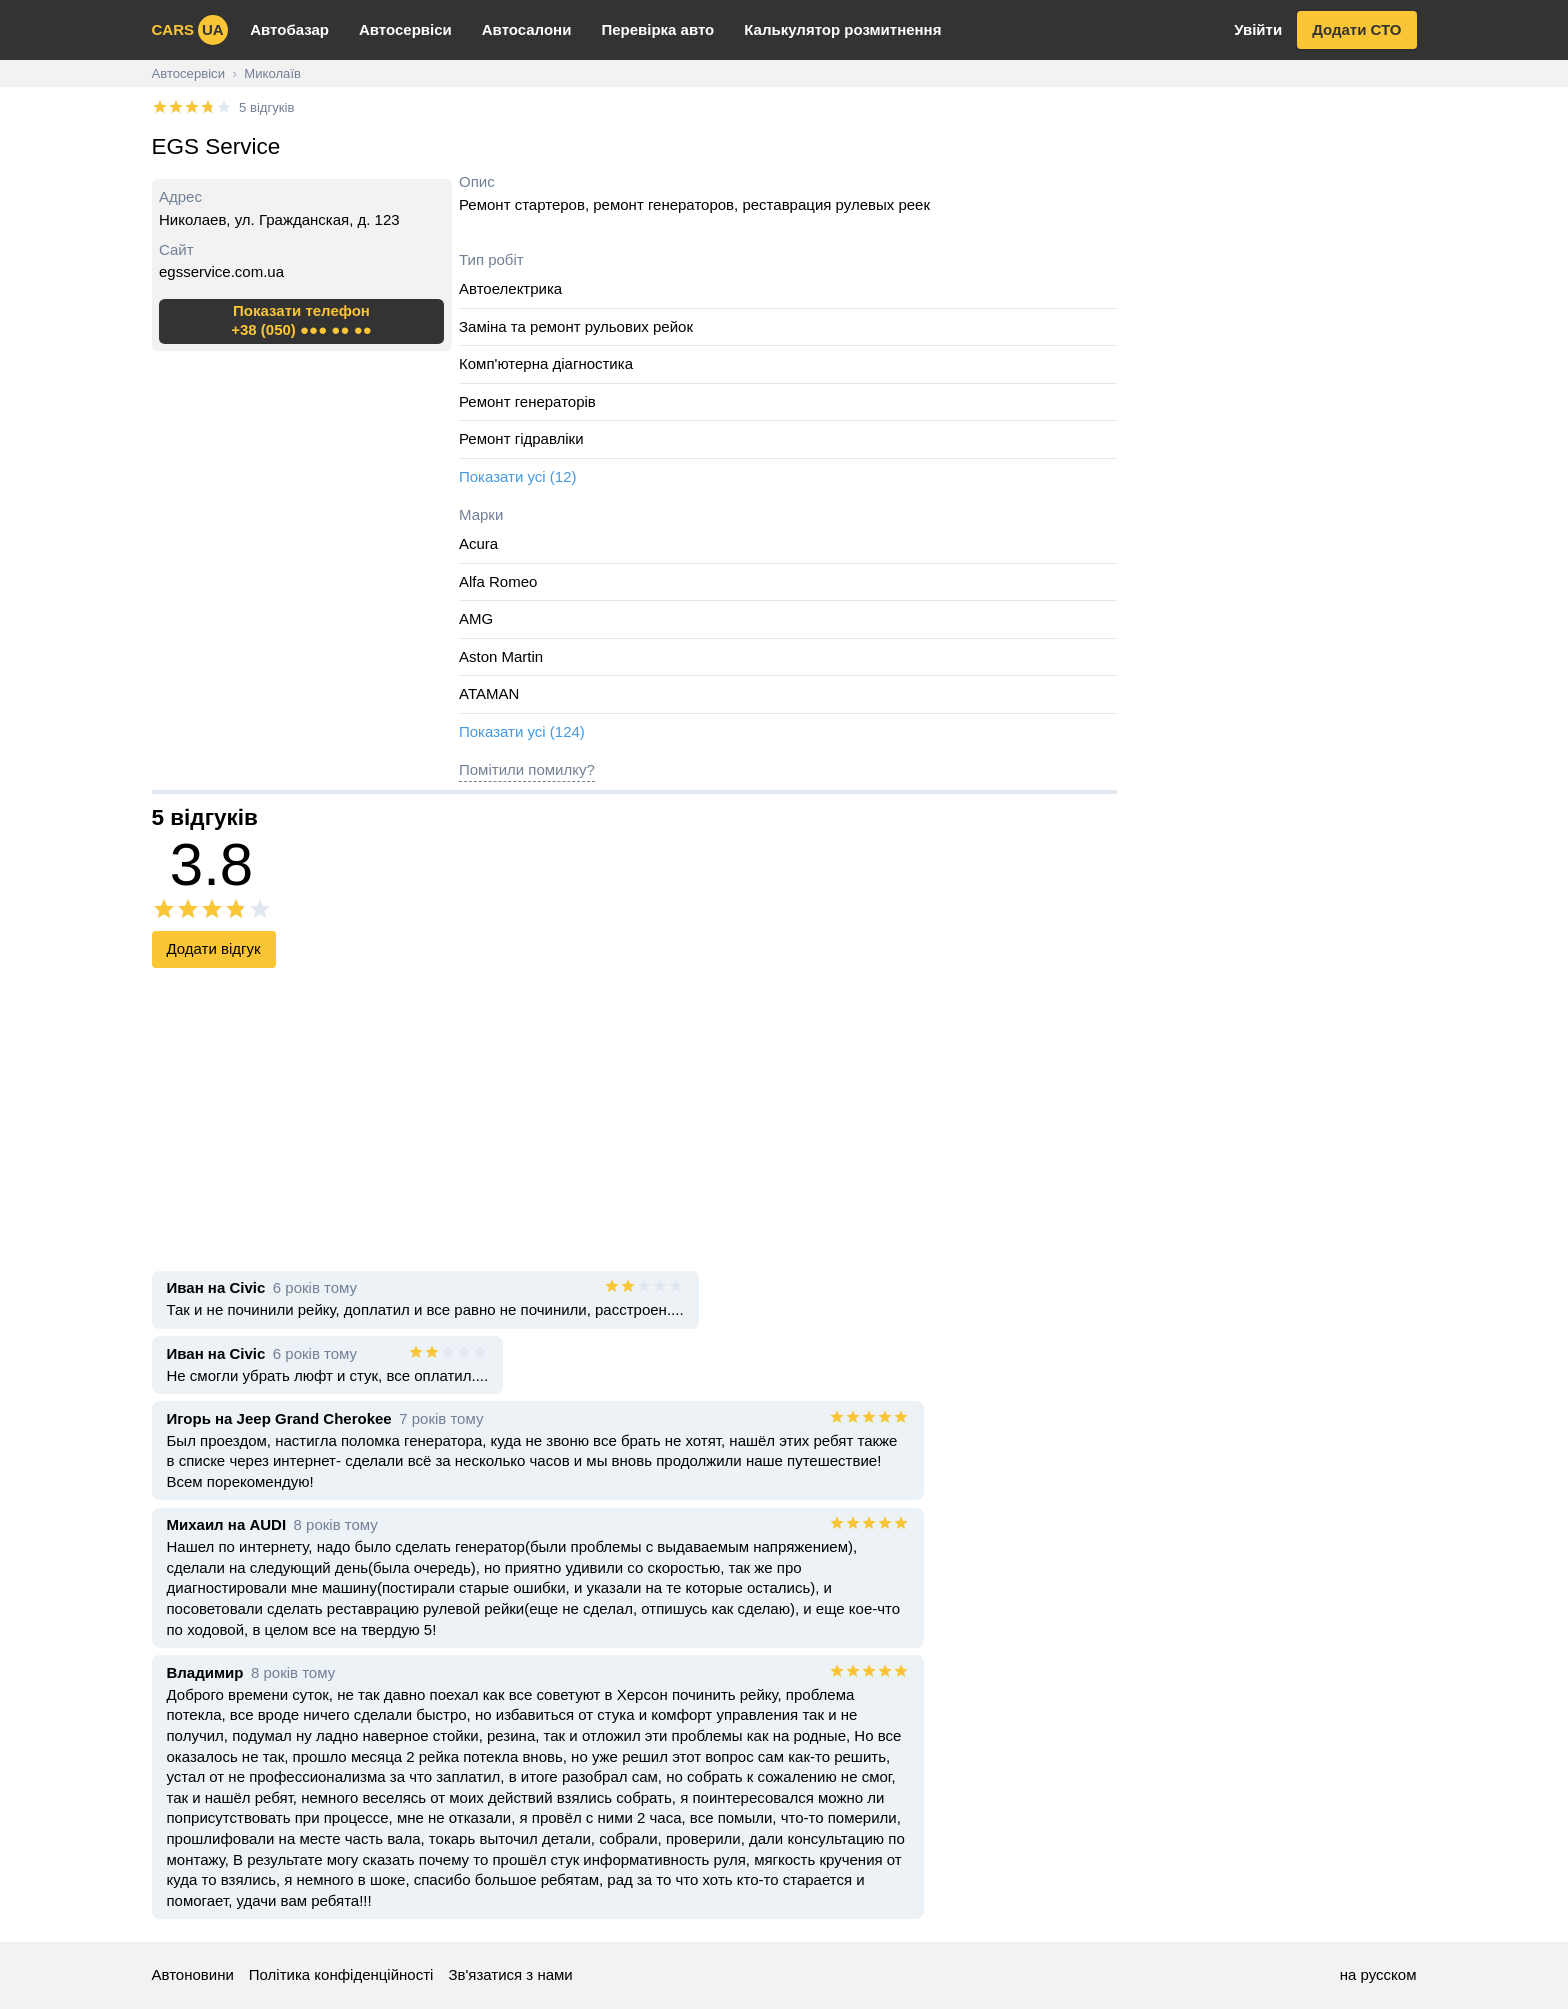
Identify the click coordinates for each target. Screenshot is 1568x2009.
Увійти (1258, 29)
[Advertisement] (1274, 395)
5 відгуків (266, 107)
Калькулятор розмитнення (842, 29)
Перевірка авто (657, 29)
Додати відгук (214, 948)
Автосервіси (405, 29)
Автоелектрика (510, 288)
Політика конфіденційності (341, 1974)
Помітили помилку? (527, 769)
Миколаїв (272, 73)
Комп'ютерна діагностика (546, 363)
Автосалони (527, 29)
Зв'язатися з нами (510, 1974)
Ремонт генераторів (527, 401)
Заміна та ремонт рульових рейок (576, 326)
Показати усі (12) (518, 476)
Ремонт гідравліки (521, 438)
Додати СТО (1356, 29)
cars (190, 30)
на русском (1378, 1974)
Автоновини (193, 1974)
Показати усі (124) (522, 731)
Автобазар (289, 29)
